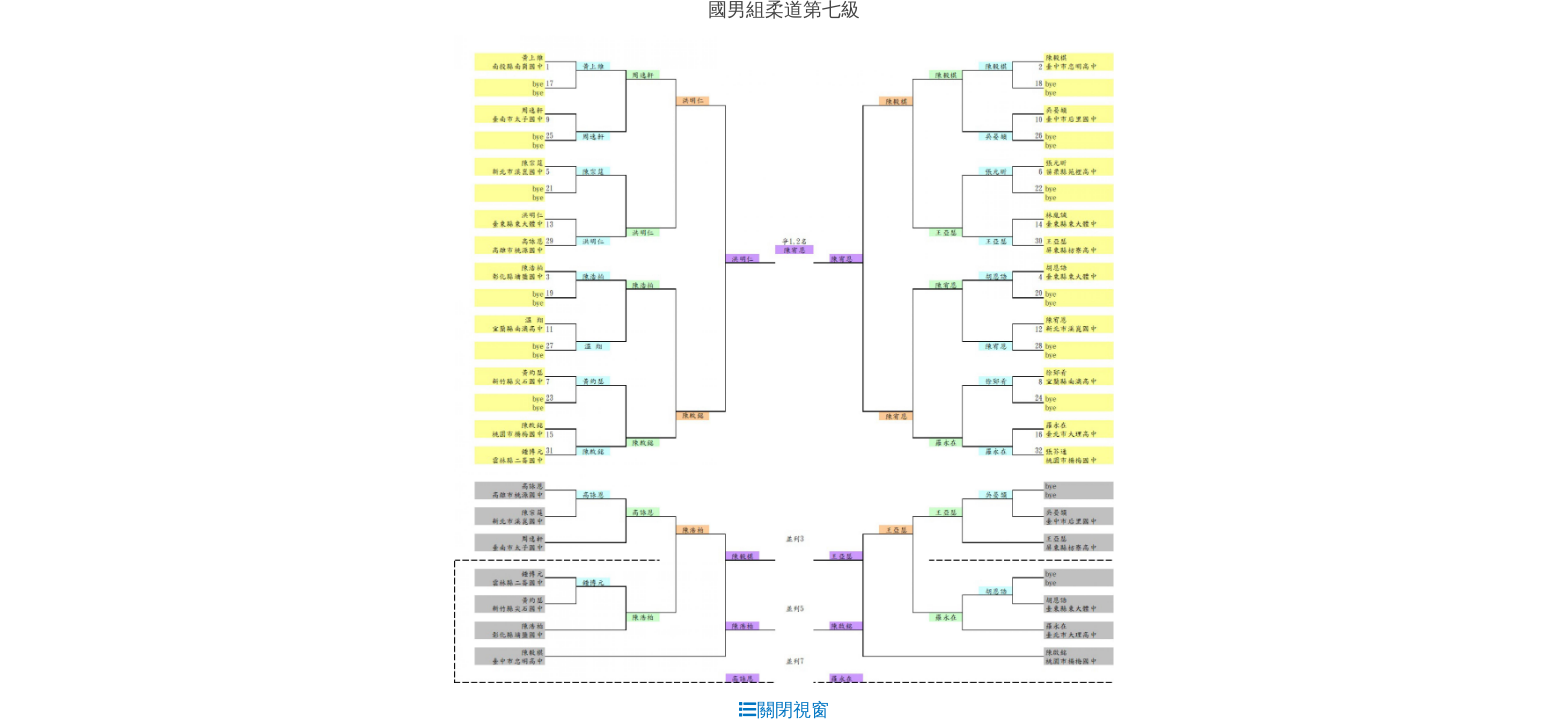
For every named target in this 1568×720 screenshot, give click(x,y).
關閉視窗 (784, 710)
